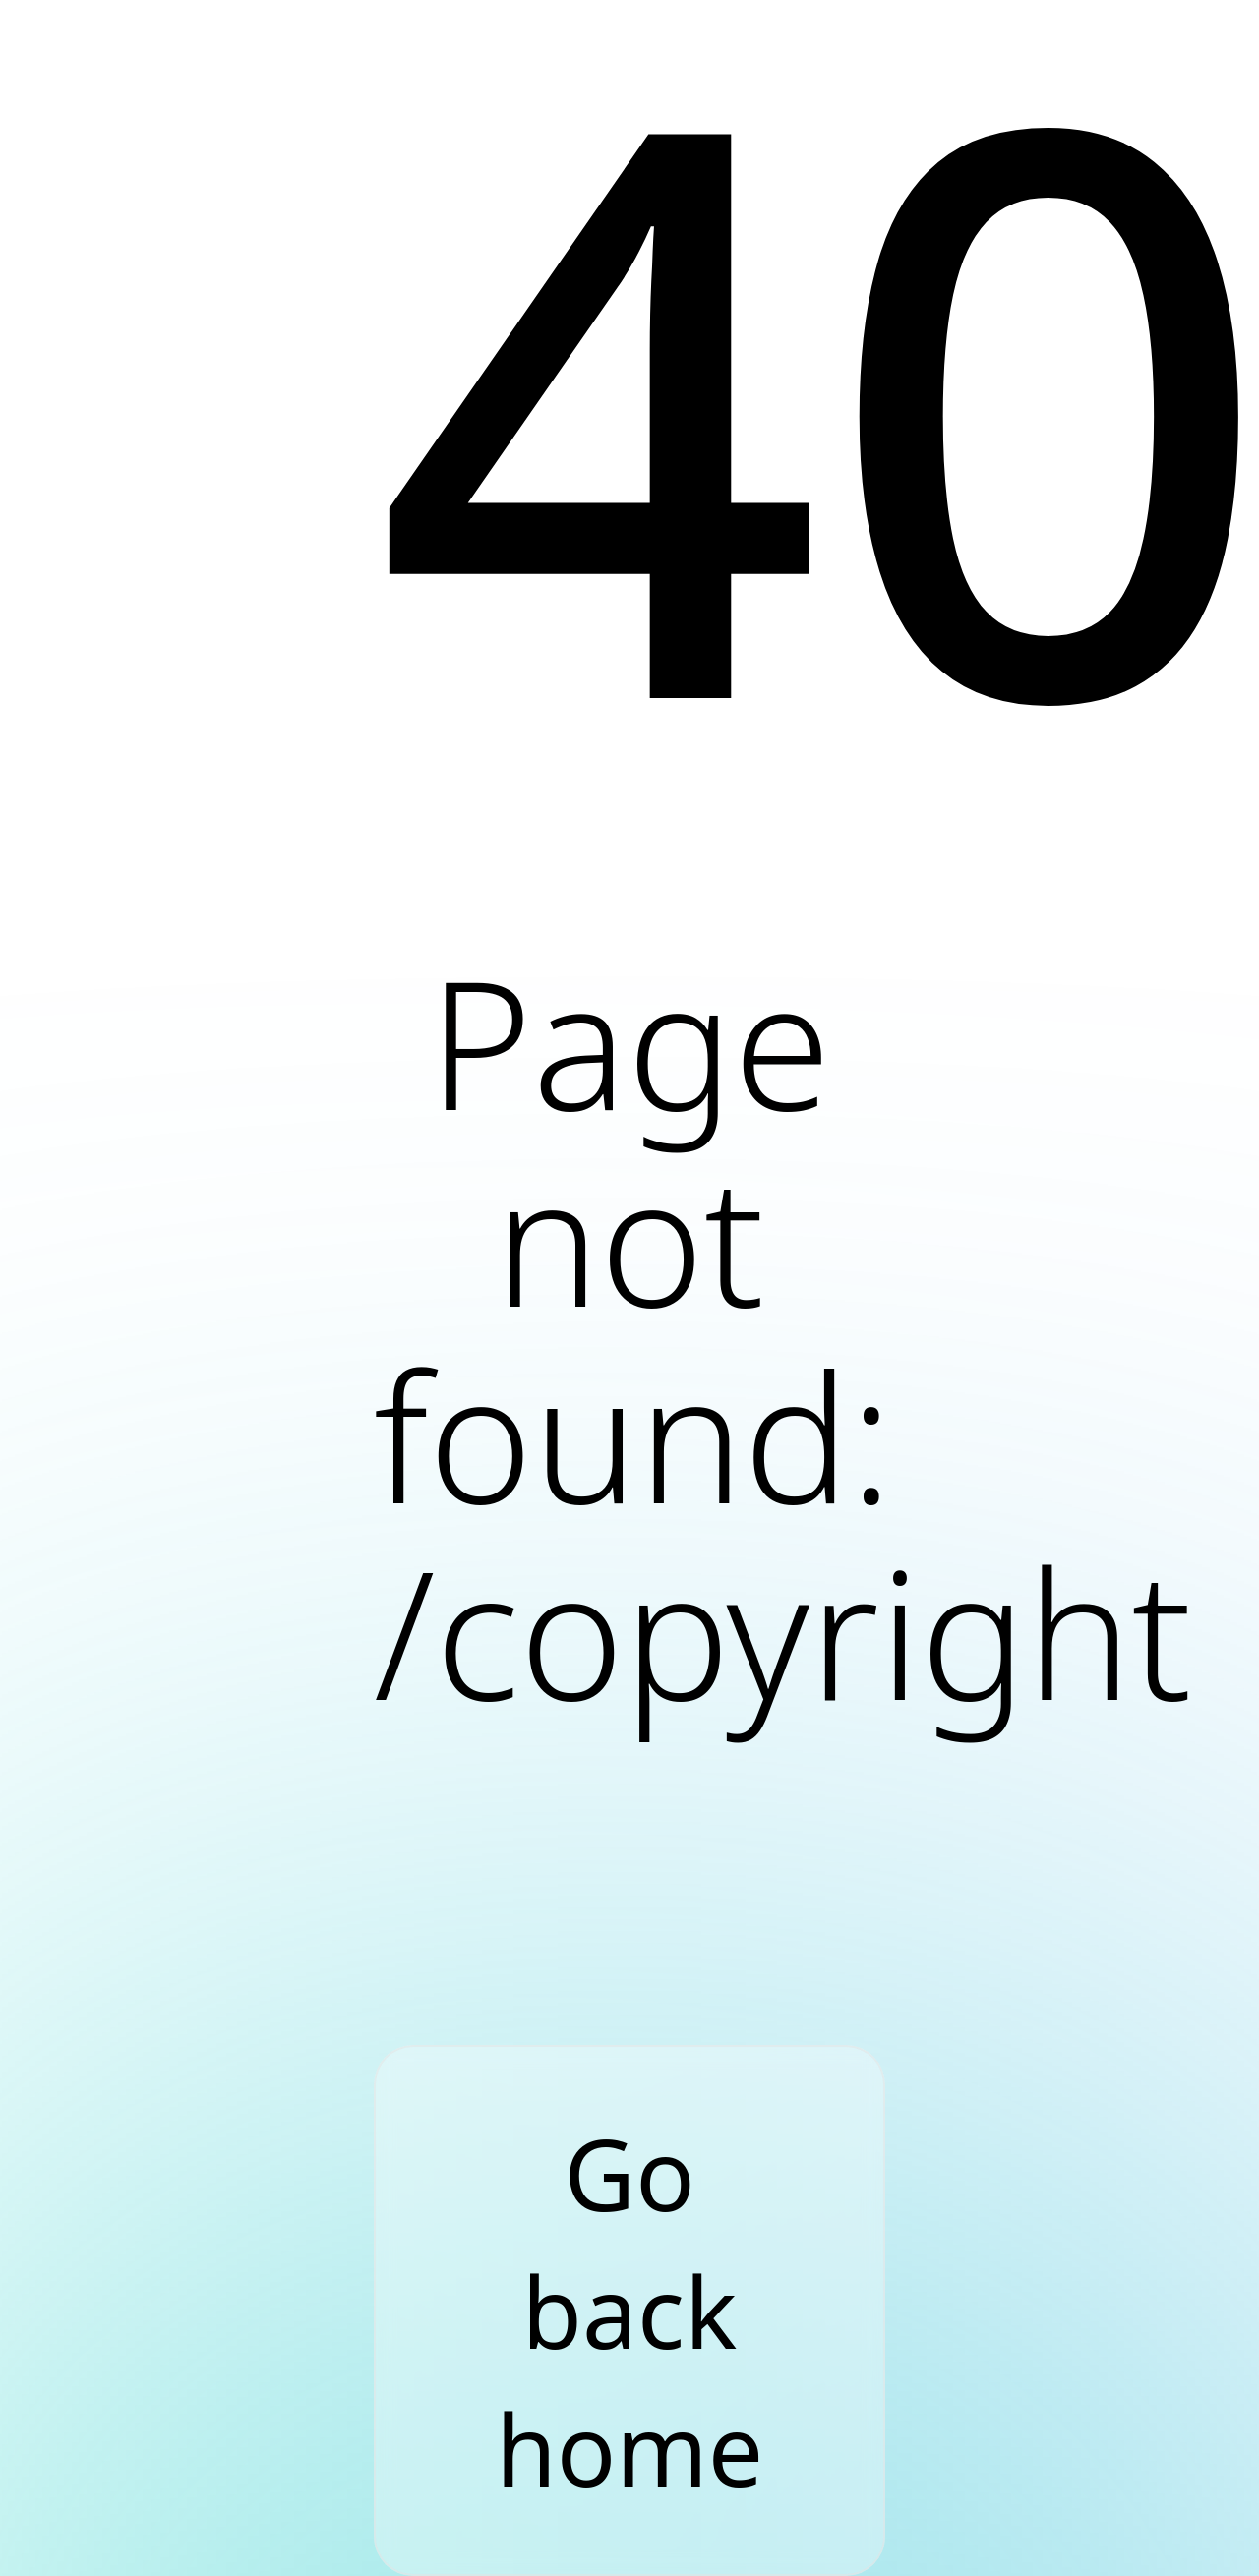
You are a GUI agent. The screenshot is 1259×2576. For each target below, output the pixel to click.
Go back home (629, 2310)
